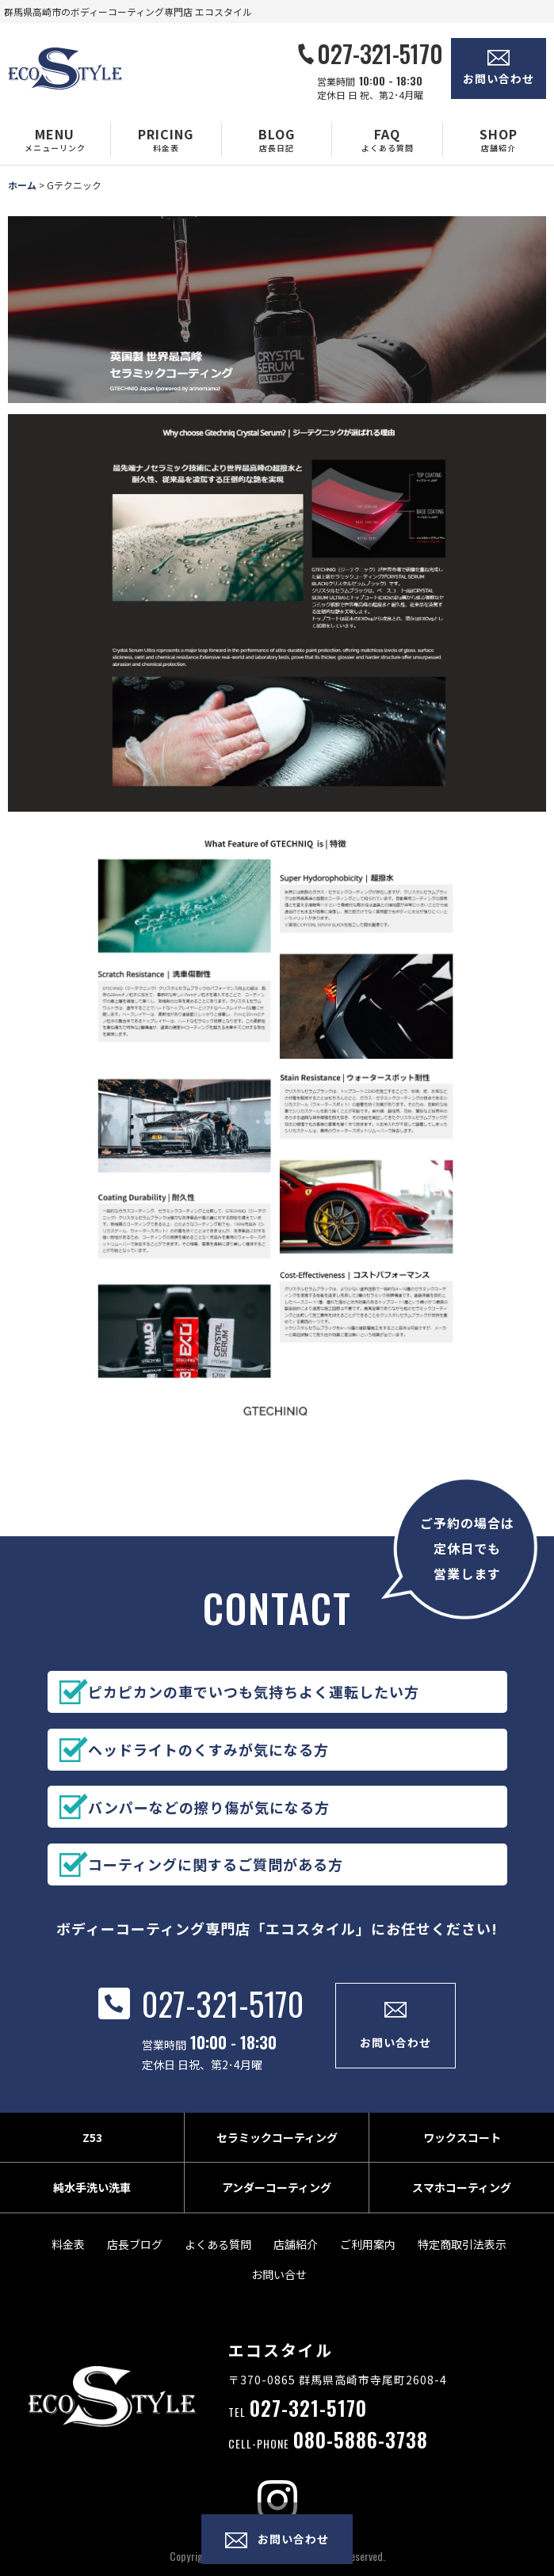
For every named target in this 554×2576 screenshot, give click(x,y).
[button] (55, 139)
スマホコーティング (461, 2205)
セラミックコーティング (277, 2155)
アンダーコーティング (276, 2205)
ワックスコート (462, 2155)
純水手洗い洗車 (92, 2205)
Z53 (92, 2155)
